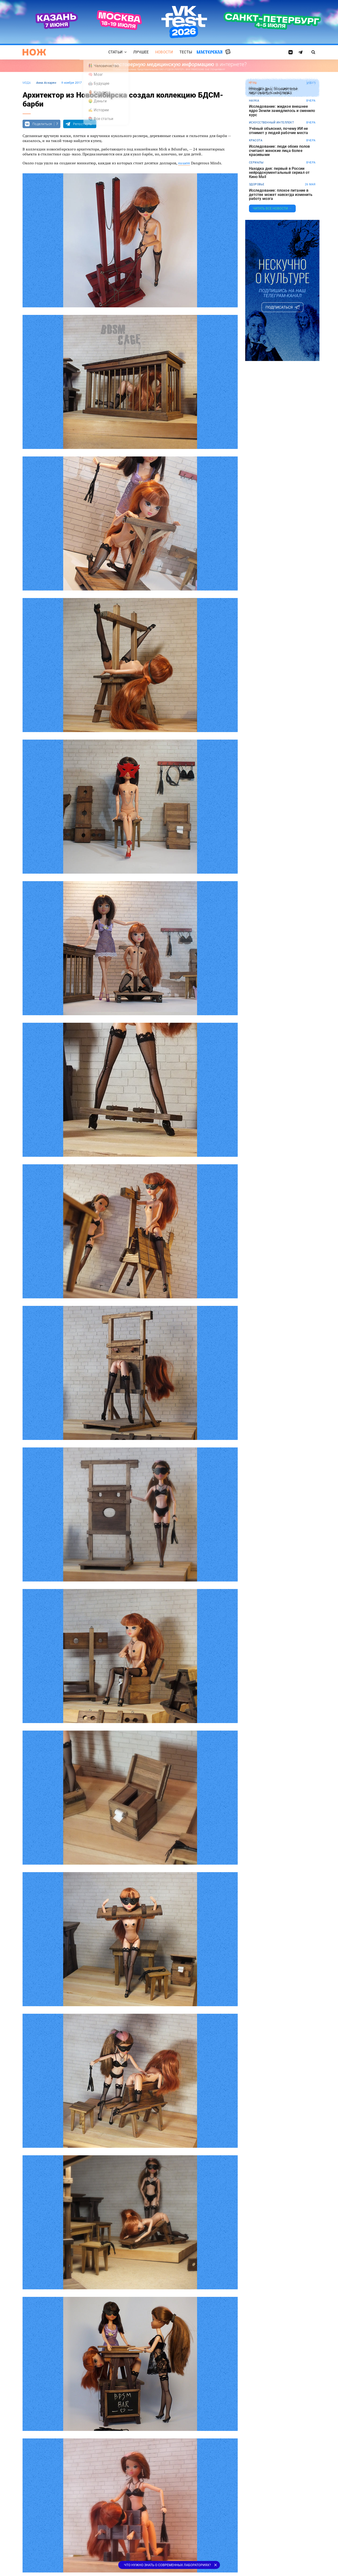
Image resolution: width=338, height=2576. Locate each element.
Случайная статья (228, 52)
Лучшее (141, 52)
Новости (164, 52)
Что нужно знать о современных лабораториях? (167, 2565)
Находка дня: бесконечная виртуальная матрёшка (273, 91)
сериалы (256, 162)
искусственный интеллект (271, 122)
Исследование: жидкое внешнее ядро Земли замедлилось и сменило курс (282, 110)
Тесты (185, 52)
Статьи (115, 52)
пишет (184, 163)
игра (252, 82)
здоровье (256, 184)
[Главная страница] (34, 52)
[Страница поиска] (313, 52)
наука (254, 100)
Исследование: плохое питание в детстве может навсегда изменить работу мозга (281, 194)
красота (256, 140)
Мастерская (209, 52)
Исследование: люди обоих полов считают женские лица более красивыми (279, 150)
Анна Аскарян (46, 82)
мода (27, 82)
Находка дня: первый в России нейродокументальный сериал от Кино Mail (279, 172)
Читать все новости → (272, 208)
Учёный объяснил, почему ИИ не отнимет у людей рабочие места (278, 131)
